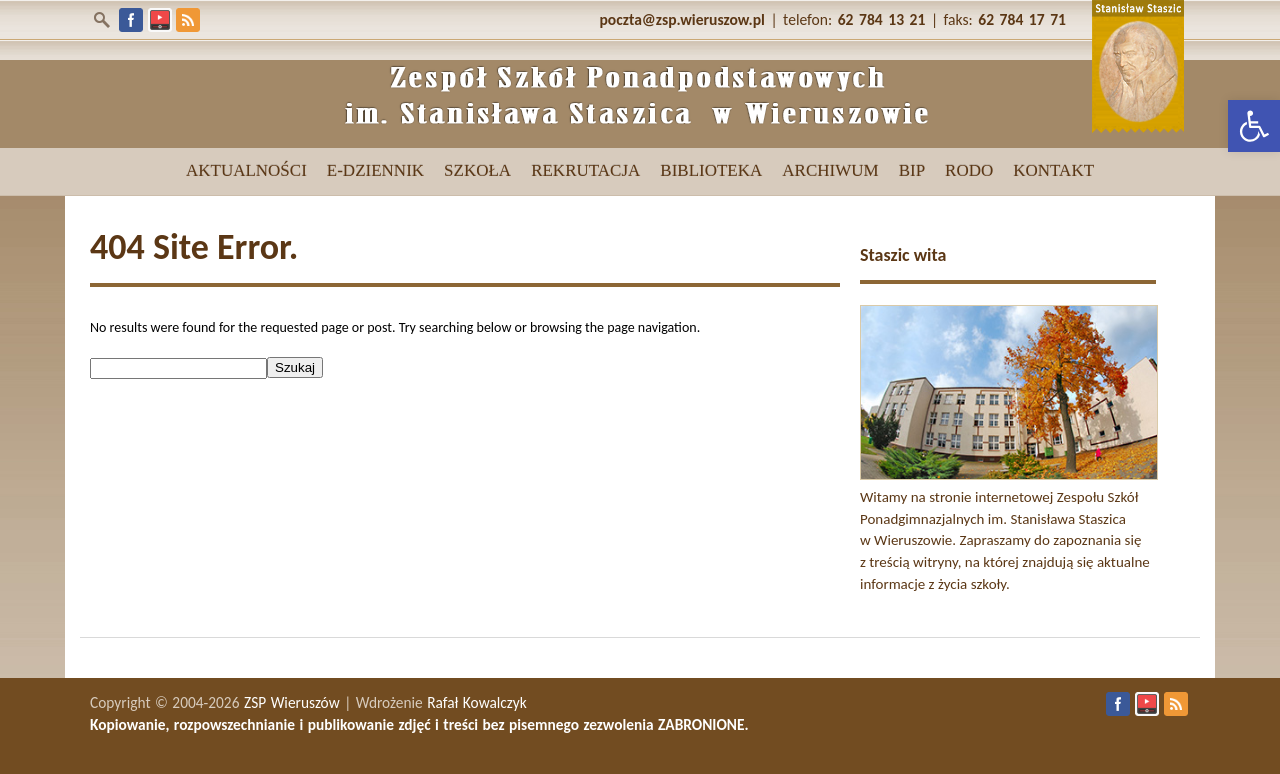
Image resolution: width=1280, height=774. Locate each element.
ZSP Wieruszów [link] (292, 702)
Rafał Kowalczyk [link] (477, 702)
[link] (1254, 126)
